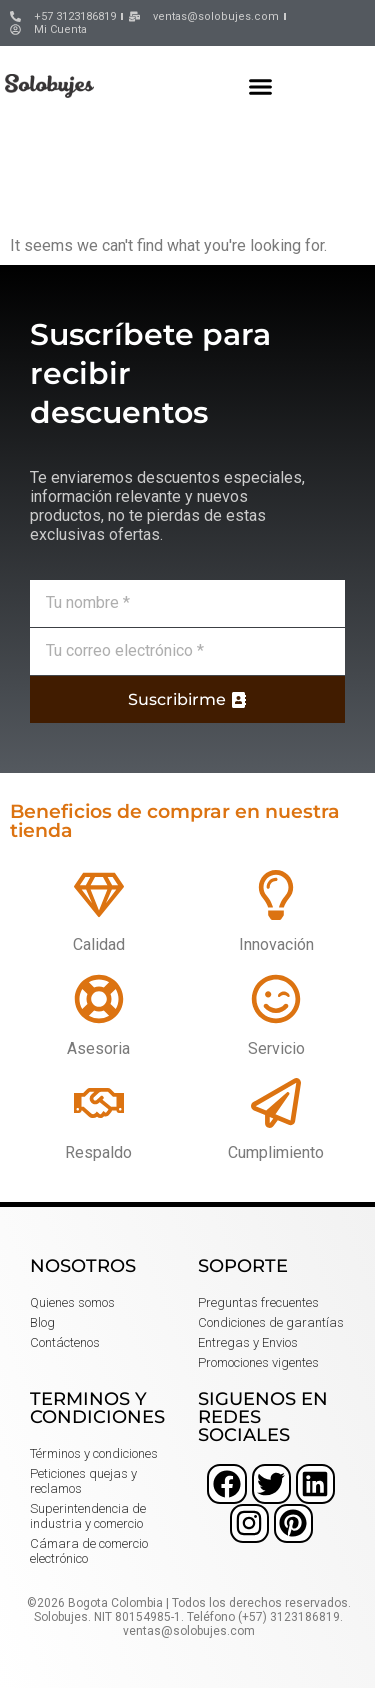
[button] (261, 86)
